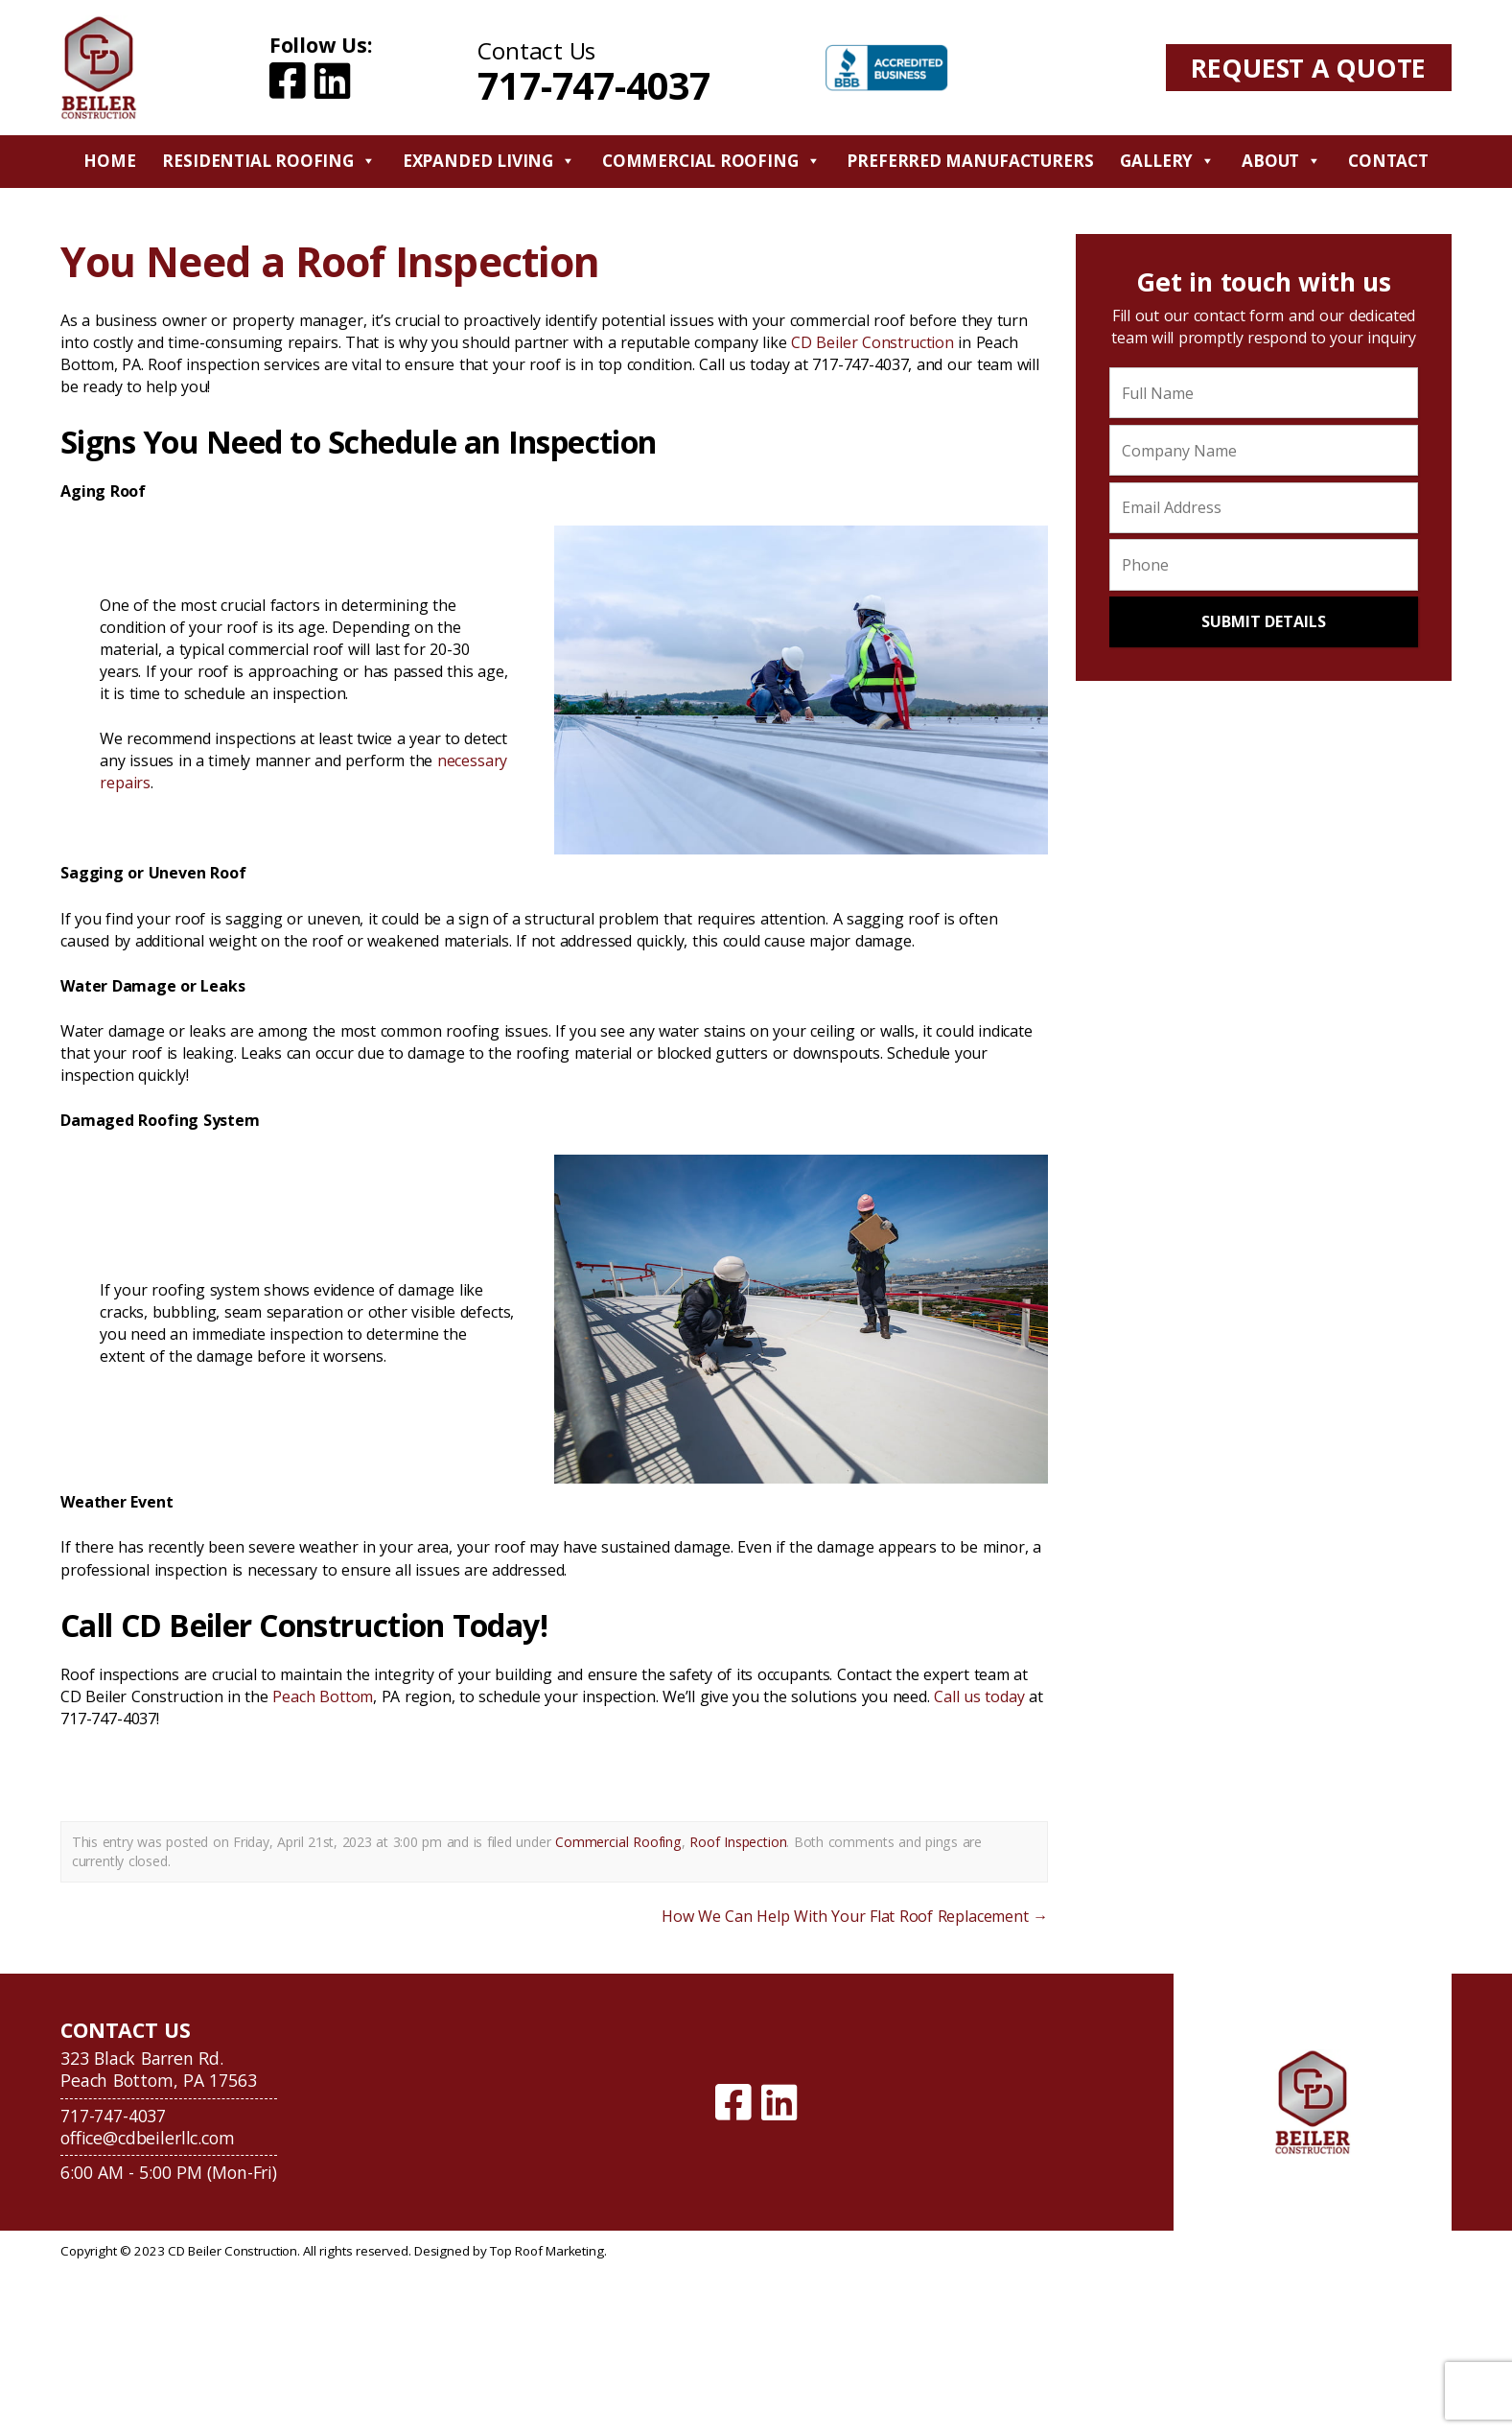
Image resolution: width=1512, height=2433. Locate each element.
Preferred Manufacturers (970, 161)
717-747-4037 (593, 84)
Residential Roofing (268, 161)
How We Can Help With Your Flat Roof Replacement (855, 1916)
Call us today (979, 1696)
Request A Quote (1308, 67)
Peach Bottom (322, 1696)
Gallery (1167, 161)
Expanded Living (489, 161)
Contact (1388, 161)
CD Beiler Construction (872, 342)
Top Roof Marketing (546, 2250)
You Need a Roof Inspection (329, 261)
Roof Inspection (737, 1842)
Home (109, 161)
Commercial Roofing (711, 161)
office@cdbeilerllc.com (147, 2137)
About (1281, 161)
